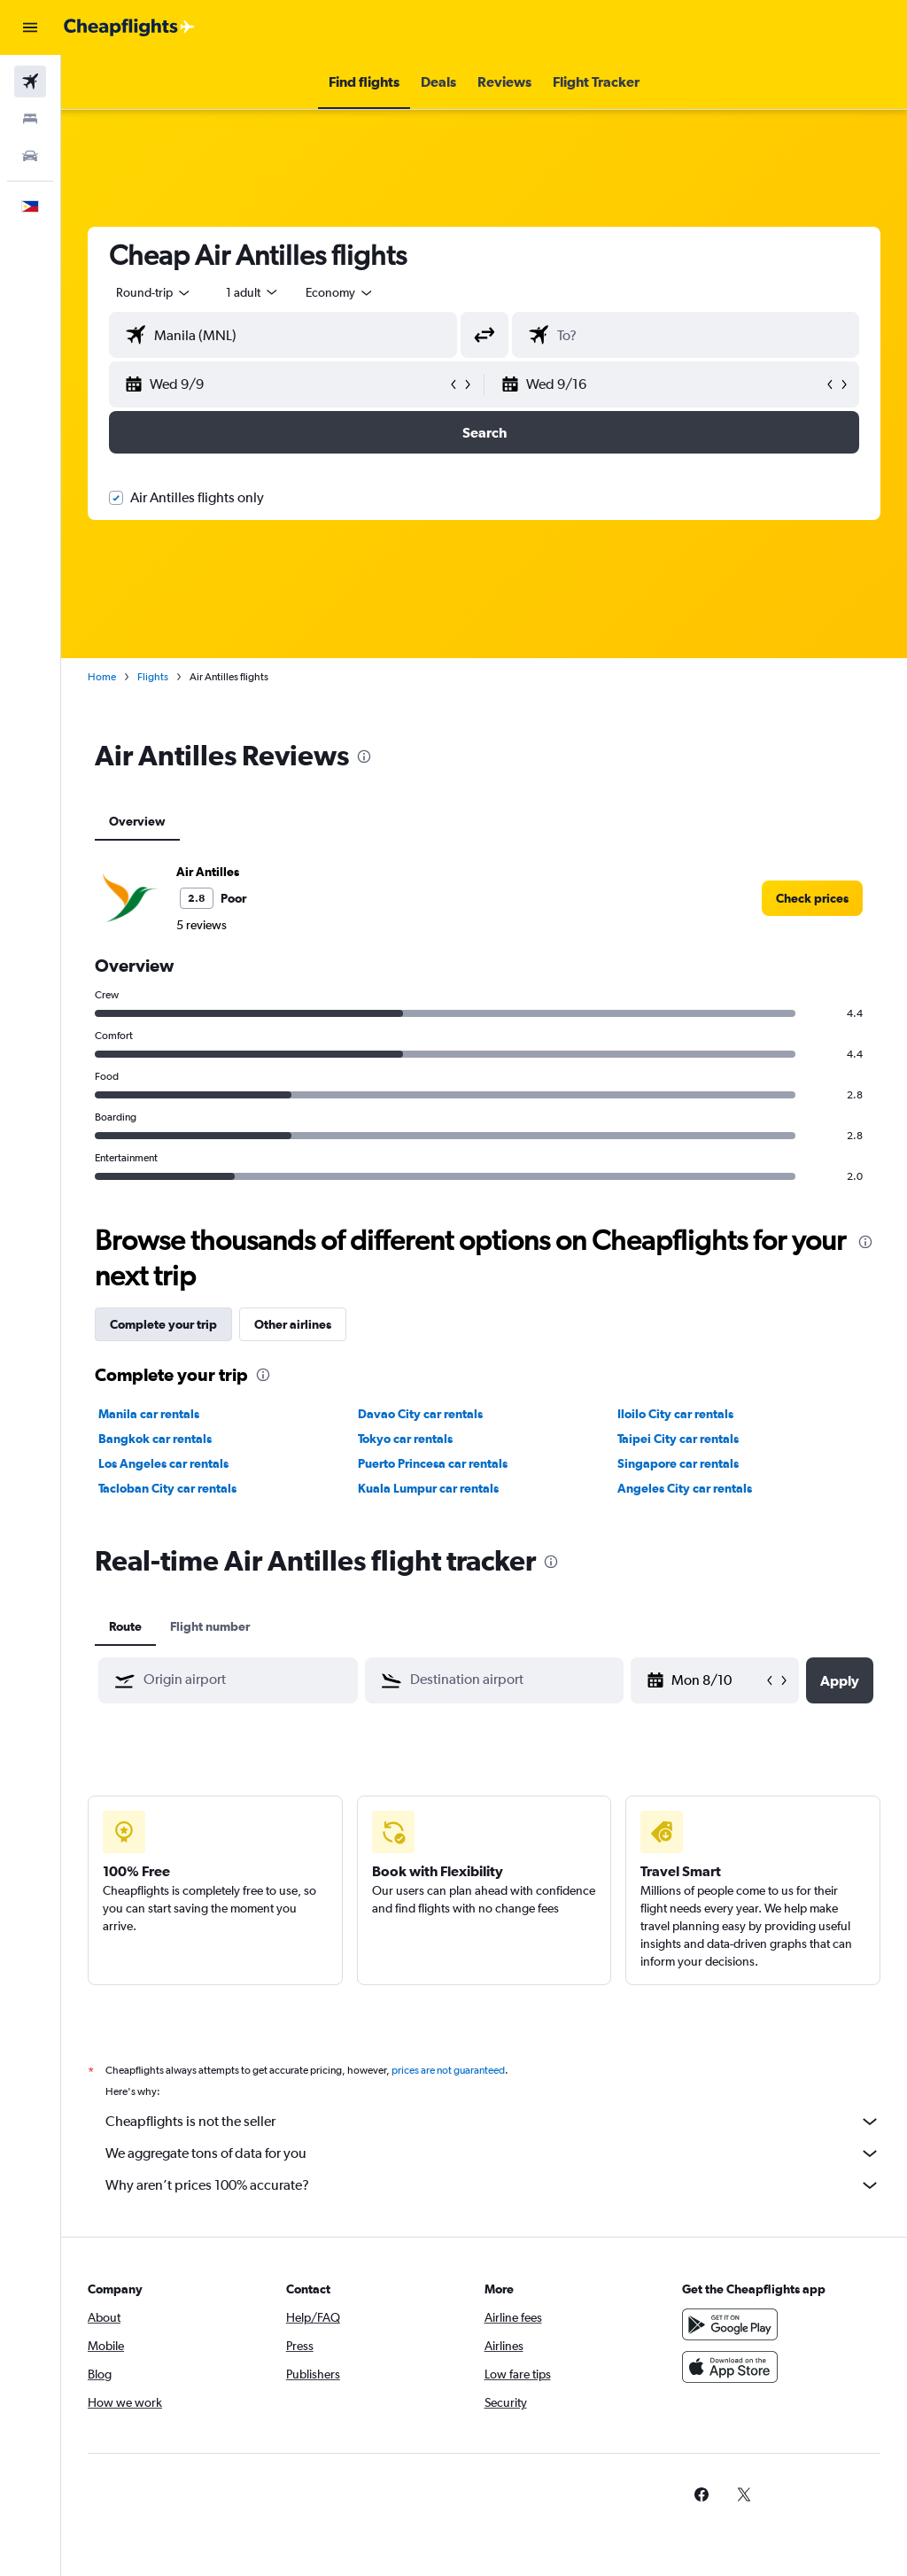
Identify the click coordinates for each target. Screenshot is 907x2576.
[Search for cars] (30, 156)
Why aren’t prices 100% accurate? (492, 2185)
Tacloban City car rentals (167, 1488)
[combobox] (340, 292)
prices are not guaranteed (448, 2070)
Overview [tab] (137, 821)
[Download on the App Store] (730, 2367)
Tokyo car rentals (405, 1439)
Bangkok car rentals (155, 1439)
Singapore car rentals (678, 1463)
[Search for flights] (30, 81)
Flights (152, 677)
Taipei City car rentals (678, 1439)
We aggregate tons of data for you (492, 2153)
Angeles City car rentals (684, 1488)
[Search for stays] (30, 118)
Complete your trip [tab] (163, 1324)
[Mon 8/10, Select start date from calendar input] (717, 1680)
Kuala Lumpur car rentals (428, 1488)
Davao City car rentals (420, 1414)
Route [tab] (125, 1626)
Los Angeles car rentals (163, 1463)
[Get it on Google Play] (730, 2324)
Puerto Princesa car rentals (433, 1463)
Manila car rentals (148, 1414)
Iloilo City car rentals (675, 1414)
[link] (812, 898)
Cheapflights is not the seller (492, 2121)
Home (102, 677)
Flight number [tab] (210, 1626)
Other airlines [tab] (292, 1324)
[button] (30, 27)
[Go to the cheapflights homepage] (129, 27)
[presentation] (364, 756)
